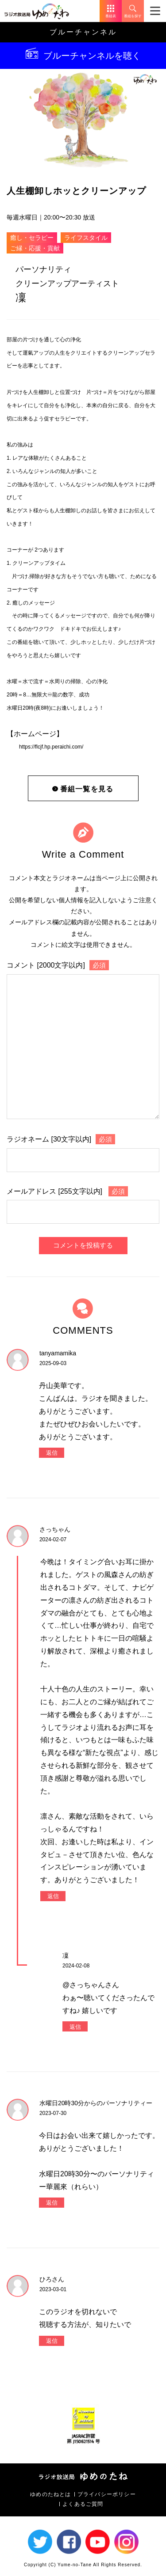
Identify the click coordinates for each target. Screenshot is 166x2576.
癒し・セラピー (32, 237)
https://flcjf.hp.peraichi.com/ (51, 747)
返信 (52, 1452)
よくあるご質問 (82, 2504)
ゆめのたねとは (50, 2494)
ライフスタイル (86, 237)
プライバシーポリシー (106, 2494)
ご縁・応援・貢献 (35, 248)
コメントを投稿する (83, 1245)
